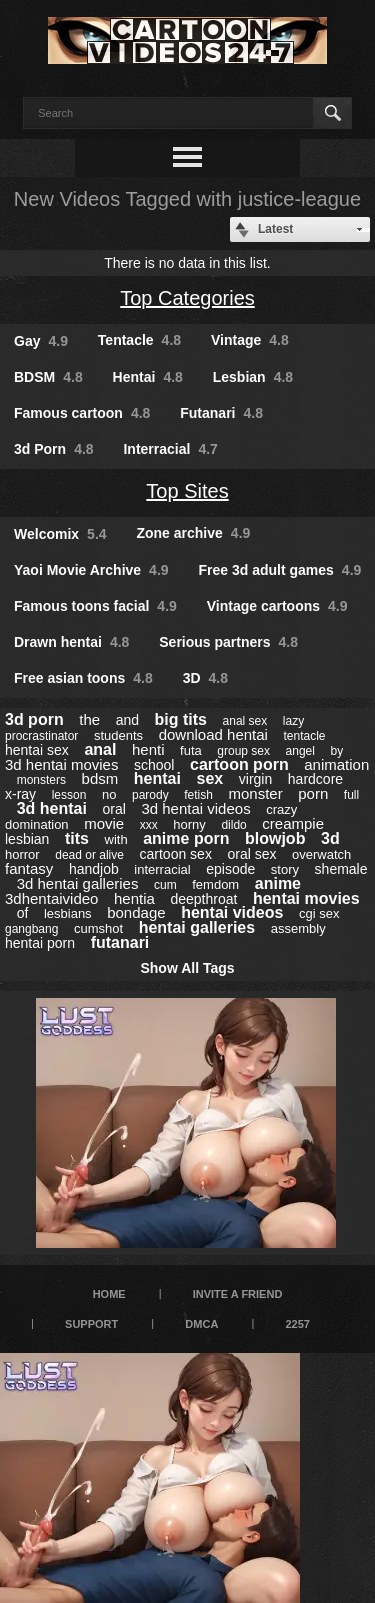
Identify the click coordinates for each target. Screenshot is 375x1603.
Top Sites (187, 491)
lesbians (68, 913)
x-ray (20, 794)
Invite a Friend (238, 1294)
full (351, 795)
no (109, 794)
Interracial (170, 449)
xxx (149, 825)
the (89, 719)
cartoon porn (239, 764)
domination (37, 824)
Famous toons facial (95, 606)
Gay (41, 341)
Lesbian (253, 377)
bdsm (100, 778)
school (154, 765)
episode (230, 869)
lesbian (27, 839)
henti (148, 749)
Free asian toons (83, 678)
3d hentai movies (61, 764)
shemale (341, 869)
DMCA (201, 1324)
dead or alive (89, 855)
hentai (157, 778)
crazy (281, 809)
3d (330, 838)
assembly (298, 928)
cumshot (98, 928)
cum (165, 885)
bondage (136, 912)
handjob (94, 869)
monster (255, 793)
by (337, 751)
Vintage (250, 340)
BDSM (48, 377)
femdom (215, 884)
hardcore (315, 779)
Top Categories (187, 298)
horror (22, 854)
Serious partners (228, 642)
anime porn (186, 838)
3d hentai (52, 808)
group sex (243, 751)
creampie (293, 823)
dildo (233, 825)
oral (113, 809)
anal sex (245, 721)
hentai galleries (197, 927)
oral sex (251, 854)
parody (150, 795)
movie (104, 823)
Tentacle (139, 340)
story (285, 869)
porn (313, 793)
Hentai (148, 377)
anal (100, 749)
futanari (120, 942)
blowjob (275, 838)
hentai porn (40, 943)
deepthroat (203, 899)
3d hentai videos (195, 808)
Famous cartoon (82, 413)
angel (300, 751)
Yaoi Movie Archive (91, 570)
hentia (134, 898)
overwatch (321, 854)
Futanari (221, 413)
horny (189, 824)
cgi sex (319, 913)
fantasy (29, 868)
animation (336, 764)
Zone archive (193, 533)
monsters (41, 780)
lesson (69, 795)
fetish (198, 795)
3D (205, 678)
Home (109, 1294)
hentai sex (37, 750)
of (23, 913)
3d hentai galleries (78, 883)
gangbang (31, 929)
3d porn (34, 719)
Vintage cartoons (277, 606)
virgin (255, 779)
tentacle (304, 736)
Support (91, 1324)
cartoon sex (176, 854)
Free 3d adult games (279, 570)
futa (191, 750)
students (118, 735)
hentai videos (232, 912)
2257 (297, 1324)
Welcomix (60, 534)
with (116, 839)
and (127, 720)
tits (77, 838)
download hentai (213, 734)
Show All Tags (187, 968)
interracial (162, 869)
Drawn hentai (71, 642)
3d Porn (54, 449)
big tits (181, 719)
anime (278, 883)
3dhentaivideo (51, 898)
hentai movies (306, 898)
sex (210, 778)
